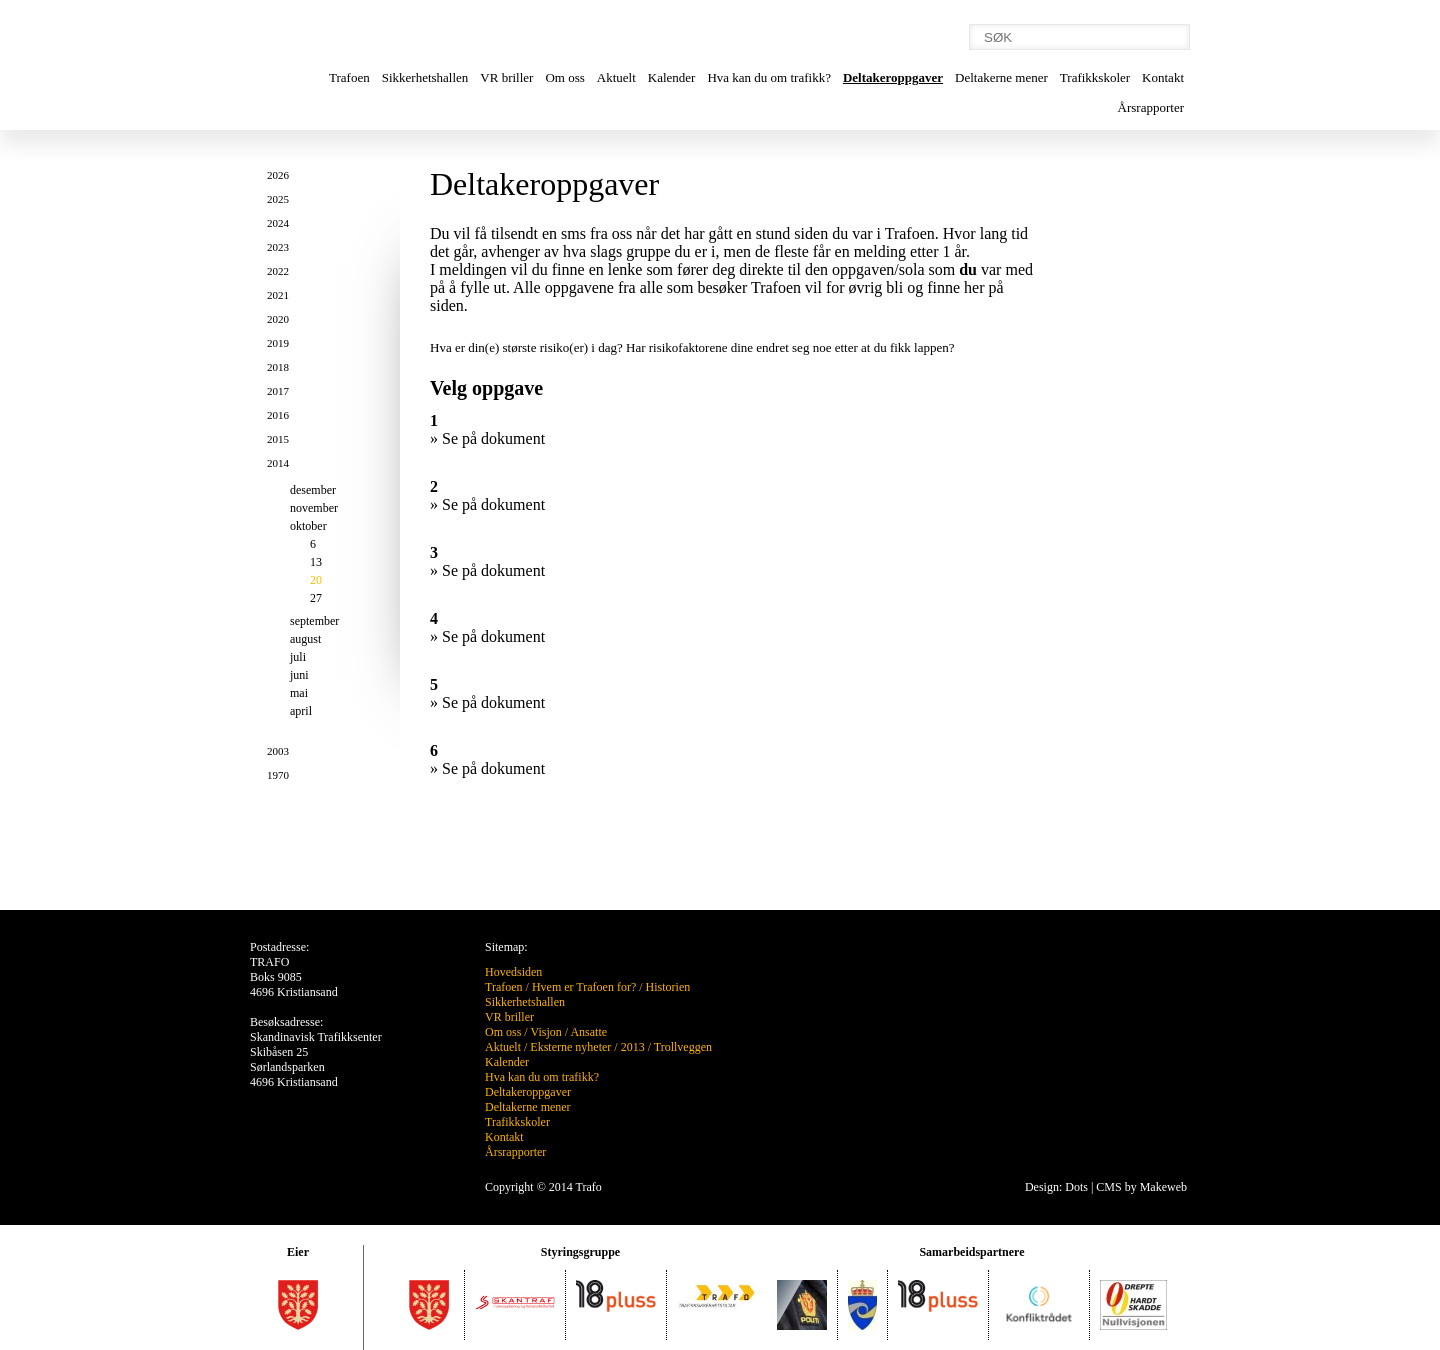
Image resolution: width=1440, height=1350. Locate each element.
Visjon (545, 1032)
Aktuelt (616, 77)
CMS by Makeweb (1141, 1187)
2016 (278, 415)
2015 (278, 439)
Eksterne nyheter (570, 1047)
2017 (278, 391)
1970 (278, 775)
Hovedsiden (513, 972)
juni (299, 675)
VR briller (506, 77)
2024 (278, 223)
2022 (278, 271)
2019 (278, 343)
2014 (278, 463)
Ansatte (588, 1032)
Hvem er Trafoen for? (584, 987)
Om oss (564, 77)
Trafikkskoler (1095, 77)
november (314, 508)
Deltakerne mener (1001, 77)
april (301, 711)
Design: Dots (1056, 1187)
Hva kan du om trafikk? (768, 77)
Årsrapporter (1151, 107)
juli (298, 657)
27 (316, 598)
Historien (668, 987)
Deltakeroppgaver (893, 77)
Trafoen (349, 77)
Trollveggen (683, 1047)
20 (316, 580)
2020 (278, 319)
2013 (633, 1047)
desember (313, 490)
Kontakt (1163, 77)
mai (299, 693)
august (305, 639)
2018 (278, 367)
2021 (278, 295)
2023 (278, 247)
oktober (308, 526)
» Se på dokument (487, 438)
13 (316, 562)
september (314, 621)
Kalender (672, 77)
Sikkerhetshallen (425, 77)
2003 (278, 751)
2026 (278, 175)
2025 (278, 199)
